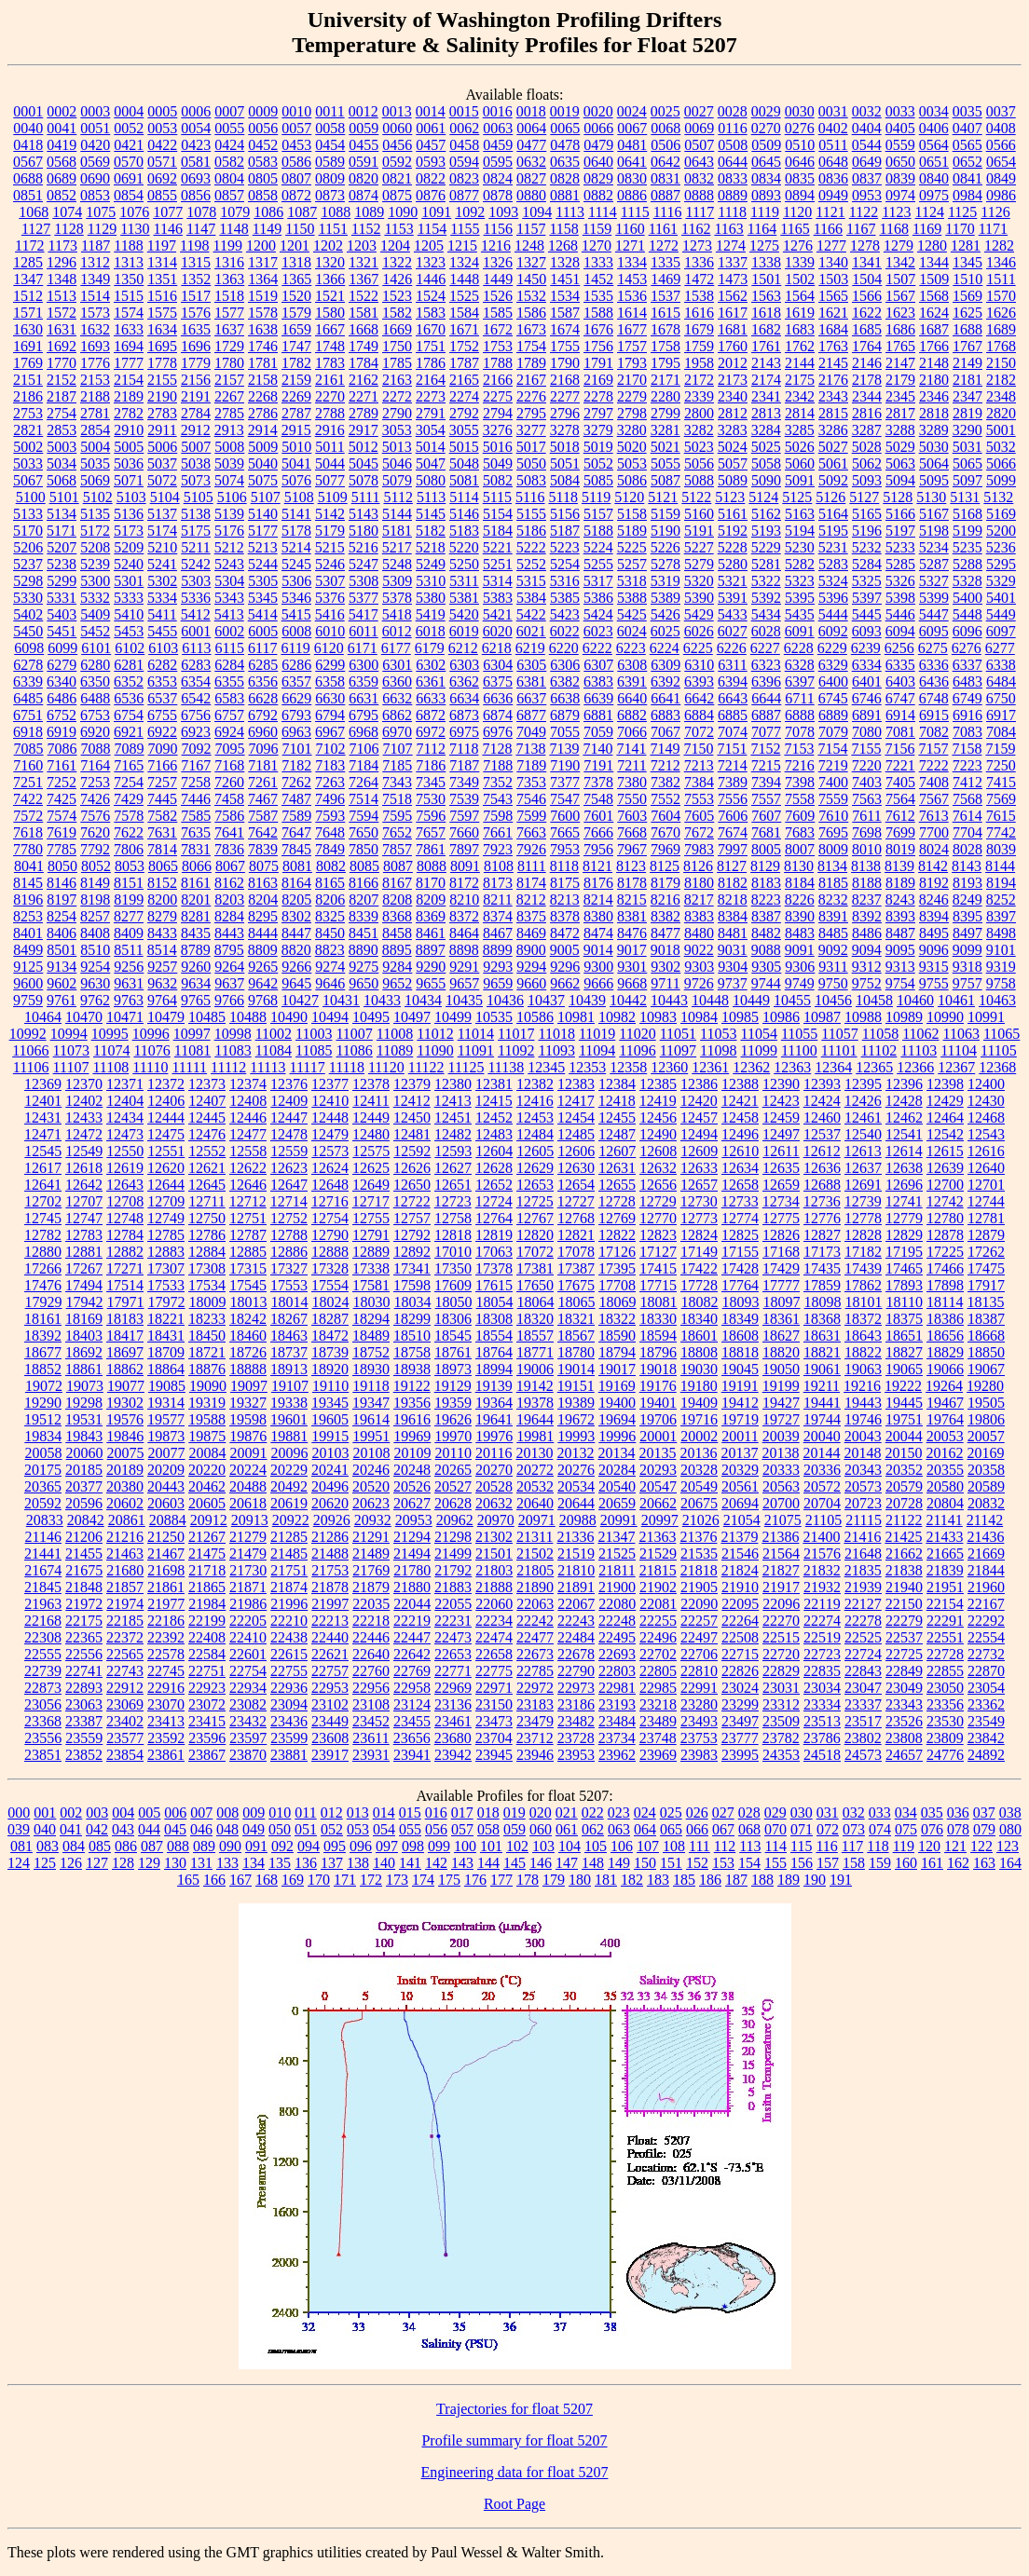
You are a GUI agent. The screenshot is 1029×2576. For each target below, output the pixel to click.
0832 (699, 178)
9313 (900, 967)
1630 (28, 329)
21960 (986, 1587)
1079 (235, 212)
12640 (986, 1168)
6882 (632, 715)
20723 (863, 1503)
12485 (576, 1134)
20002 (699, 1436)
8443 (229, 933)
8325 (330, 916)
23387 (84, 1721)
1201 (294, 245)
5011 (329, 447)
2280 (665, 396)
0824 (498, 178)
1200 (261, 245)
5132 (998, 497)
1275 (764, 245)
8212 (531, 899)
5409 (95, 614)
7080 (867, 732)
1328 (565, 262)
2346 (934, 396)
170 (319, 1880)
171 (345, 1880)
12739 (863, 1201)
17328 (330, 1268)
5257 (632, 564)
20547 (658, 1486)
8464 (464, 933)
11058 (880, 1034)
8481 (733, 933)
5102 (98, 497)
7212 (665, 765)
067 (723, 1829)
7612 (900, 816)
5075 (263, 480)
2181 (967, 380)
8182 (733, 883)
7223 (967, 765)
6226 (732, 648)
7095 (230, 748)
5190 (665, 530)
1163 (728, 229)
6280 (95, 665)
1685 (867, 329)
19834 (43, 1436)
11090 (435, 1050)
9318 (967, 967)
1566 (867, 296)
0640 (598, 162)
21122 (903, 1520)
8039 (1001, 849)
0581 (196, 162)
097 (387, 1846)
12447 (289, 1117)
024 (645, 1812)
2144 (800, 363)
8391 (833, 916)
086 (126, 1846)
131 (201, 1863)
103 (543, 1846)
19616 (412, 1419)
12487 (617, 1134)
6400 (833, 681)
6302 (431, 665)
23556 (43, 1738)
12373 (207, 1084)
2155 (162, 380)
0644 (733, 162)
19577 (166, 1419)
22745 (166, 1671)
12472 (84, 1134)
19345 (330, 1403)
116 (826, 1846)
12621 (207, 1168)
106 (622, 1846)
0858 (263, 195)
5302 (162, 581)
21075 (783, 1520)
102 (517, 1846)
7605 (699, 816)
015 (410, 1812)
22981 (617, 1688)
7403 (867, 782)
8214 (598, 899)
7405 (900, 782)
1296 (61, 262)
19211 (821, 1386)
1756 (598, 346)
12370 (84, 1084)
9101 (1001, 950)
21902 (658, 1587)
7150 (698, 748)
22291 (945, 1621)
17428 (740, 1268)
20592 (43, 1503)
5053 (632, 463)
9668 (632, 983)
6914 (900, 715)
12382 (535, 1084)
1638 (263, 329)
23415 (207, 1721)
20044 (904, 1436)
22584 (207, 1654)
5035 (95, 463)
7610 (833, 816)
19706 (658, 1419)
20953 (413, 1520)
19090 (207, 1386)
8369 (431, 916)
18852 (43, 1369)
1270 (596, 245)
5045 (363, 463)
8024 (934, 849)
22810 (699, 1671)
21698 (166, 1570)
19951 (371, 1436)
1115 (635, 212)
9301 (632, 967)
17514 (125, 1285)
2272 (397, 396)
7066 (632, 732)
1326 (498, 262)
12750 (207, 1218)
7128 (497, 748)
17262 (986, 1252)
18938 (412, 1369)
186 (710, 1880)
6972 (431, 732)
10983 (658, 1017)
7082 (934, 732)
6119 (295, 648)
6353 (162, 681)
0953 (867, 195)
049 (253, 1829)
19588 (207, 1419)
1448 (464, 279)
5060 (800, 463)
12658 (740, 1185)
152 (697, 1863)
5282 (800, 564)
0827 (531, 178)
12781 (986, 1218)
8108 (499, 866)
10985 (740, 1017)
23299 (740, 1704)
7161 (61, 765)
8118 (564, 866)
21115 (863, 1520)
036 (958, 1812)
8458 (397, 933)
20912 (208, 1520)
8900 (531, 950)
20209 (166, 1470)
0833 (733, 178)
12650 (412, 1185)
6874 (498, 715)
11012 (435, 1034)
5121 (663, 497)
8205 (296, 899)
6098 (29, 648)
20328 (699, 1470)
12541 (904, 1134)
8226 (800, 899)
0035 (967, 111)
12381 (494, 1084)
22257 (699, 1621)
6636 (498, 698)
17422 (699, 1268)
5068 (61, 480)
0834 (766, 178)
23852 (84, 1755)
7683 (800, 832)
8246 (934, 899)
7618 (28, 832)
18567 (576, 1335)
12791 (371, 1235)
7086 (62, 748)
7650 (363, 832)
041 (71, 1829)
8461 (431, 933)
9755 (934, 983)
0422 (162, 145)
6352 (129, 681)
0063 (498, 128)
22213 (330, 1621)
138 (358, 1863)
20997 (660, 1520)
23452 (371, 1721)
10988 (863, 1017)
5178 (296, 530)
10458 (874, 1000)
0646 (800, 162)
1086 (268, 212)
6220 (564, 648)
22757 (330, 1671)
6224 (664, 648)
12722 (412, 1201)
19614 (371, 1419)
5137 (162, 514)
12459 (781, 1117)
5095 (934, 480)
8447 (296, 933)
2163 (397, 380)
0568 (61, 162)
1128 (68, 229)
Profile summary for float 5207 (514, 2440)
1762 (800, 346)
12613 (863, 1151)
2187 (61, 396)
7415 (1001, 782)
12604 (494, 1151)
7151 (732, 748)
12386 (699, 1084)
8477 (665, 933)
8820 (296, 950)
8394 (934, 916)
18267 (289, 1319)
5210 (162, 547)
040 (45, 1829)
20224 (248, 1470)
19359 (453, 1403)
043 (123, 1829)
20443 (166, 1486)
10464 (43, 1017)
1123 (896, 212)
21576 (822, 1553)
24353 (781, 1755)
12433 (84, 1117)
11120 (386, 1067)
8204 (263, 899)
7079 (833, 732)
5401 (1001, 598)
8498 (1001, 933)
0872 (296, 195)
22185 (125, 1621)
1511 (1000, 279)
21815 (658, 1570)
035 (932, 1812)
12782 (43, 1235)
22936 (289, 1688)
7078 (800, 732)
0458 (464, 145)
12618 (84, 1168)
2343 (833, 396)
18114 (944, 1302)
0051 (95, 128)
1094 (537, 212)
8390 (800, 916)
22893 (84, 1688)
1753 (498, 346)
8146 (61, 883)
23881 (289, 1755)
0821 (397, 178)
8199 (129, 899)
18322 (617, 1319)
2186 (28, 396)
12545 (43, 1151)
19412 (740, 1403)
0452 (263, 145)
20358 (986, 1470)
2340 (733, 396)
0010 (296, 111)
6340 (61, 681)
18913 (289, 1369)
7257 (162, 782)
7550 (632, 799)
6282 (162, 665)
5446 (900, 614)
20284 (617, 1470)
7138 (530, 748)
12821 (576, 1235)
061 (567, 1829)
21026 (701, 1520)
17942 (84, 1302)
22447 (412, 1637)
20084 (207, 1453)
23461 (453, 1721)
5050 (531, 463)
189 (788, 1880)
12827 (822, 1235)
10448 (710, 1000)
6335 (900, 665)
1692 (61, 346)
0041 (61, 128)
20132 (575, 1453)
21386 (780, 1537)
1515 (129, 296)
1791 (598, 363)
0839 (900, 178)
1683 (800, 329)
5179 (330, 530)
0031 (833, 111)
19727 (781, 1419)
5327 (934, 581)
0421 (129, 145)
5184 (498, 530)
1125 (962, 212)
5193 (766, 530)
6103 (163, 648)
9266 (296, 967)
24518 (822, 1755)
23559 (84, 1738)
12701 (986, 1185)
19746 (863, 1419)
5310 (431, 581)
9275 (363, 967)
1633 (129, 329)
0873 (330, 195)
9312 (867, 967)
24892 (986, 1755)
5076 (296, 480)
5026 (800, 447)
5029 (900, 447)
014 (384, 1812)
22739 (43, 1671)
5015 (464, 447)
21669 (986, 1553)
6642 (699, 698)
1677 (632, 329)
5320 (699, 581)
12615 (945, 1151)
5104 (165, 497)
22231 (453, 1621)
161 (932, 1863)
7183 (330, 765)
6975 (464, 732)
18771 (535, 1352)
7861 (431, 849)
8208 (397, 899)
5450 (28, 631)
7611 (866, 816)
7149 (664, 748)
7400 (833, 782)
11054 (759, 1034)
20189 (125, 1470)
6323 (766, 665)
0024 (632, 111)
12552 (207, 1151)
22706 (699, 1654)
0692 (162, 178)
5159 (665, 514)
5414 (263, 614)
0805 (263, 178)
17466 (945, 1268)
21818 (699, 1570)
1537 (665, 296)
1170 (959, 229)
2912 (196, 430)
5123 (730, 497)
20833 (44, 1520)
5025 (766, 447)
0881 (565, 195)
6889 (833, 715)
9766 (229, 1000)
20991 (619, 1520)
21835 (863, 1570)
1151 (333, 229)
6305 (531, 665)
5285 (900, 564)
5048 (464, 463)
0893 (766, 195)
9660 (531, 983)
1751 (431, 346)
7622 (129, 832)
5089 (733, 480)
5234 (934, 547)
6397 (800, 681)
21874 (289, 1587)
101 (491, 1846)
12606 (576, 1151)
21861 (166, 1587)
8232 (833, 899)
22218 (371, 1621)
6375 (498, 681)
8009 (833, 849)
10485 (207, 1017)
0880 (531, 195)
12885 (248, 1252)
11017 (516, 1034)
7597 (464, 816)
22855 (945, 1671)
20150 (903, 1453)
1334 (632, 262)
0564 (934, 145)
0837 (867, 178)
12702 (43, 1201)
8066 (197, 866)
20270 (494, 1470)
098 (413, 1846)
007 (201, 1812)
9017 (632, 950)
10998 (233, 1034)
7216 (800, 765)
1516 (162, 296)
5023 (699, 447)
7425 (61, 799)
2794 (498, 413)
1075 (101, 212)
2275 (498, 396)
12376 (289, 1084)
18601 (699, 1335)
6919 (61, 732)
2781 (95, 413)
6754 (129, 715)
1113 (570, 212)
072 (827, 1829)
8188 (867, 883)
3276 (498, 430)
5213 (263, 547)
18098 (823, 1302)
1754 (531, 346)
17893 (904, 1285)
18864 (166, 1369)
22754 (248, 1671)
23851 (43, 1755)
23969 (658, 1755)
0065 (565, 128)
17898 (945, 1285)
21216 (125, 1537)
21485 (289, 1553)
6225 (698, 648)
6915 (934, 715)
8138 (866, 866)
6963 (296, 732)
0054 (196, 128)
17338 (371, 1268)
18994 (494, 1369)
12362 (751, 1067)
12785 (166, 1235)
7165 (129, 765)
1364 (263, 279)
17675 (576, 1285)
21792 (453, 1570)
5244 (263, 564)
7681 (766, 832)
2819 (967, 413)
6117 (262, 648)
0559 (900, 145)
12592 (412, 1151)
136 (306, 1863)
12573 (330, 1151)
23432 (248, 1721)
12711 (206, 1201)
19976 (494, 1436)
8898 (464, 950)
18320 (535, 1319)
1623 (900, 312)
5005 (129, 447)
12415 (494, 1101)
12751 (248, 1218)
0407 (967, 128)
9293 (498, 967)
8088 (431, 866)
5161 (733, 514)
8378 (565, 916)
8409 (129, 933)
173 (397, 1880)
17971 (125, 1302)
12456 (658, 1117)
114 (776, 1846)
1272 (664, 245)
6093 (867, 631)
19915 (330, 1436)
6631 (363, 698)
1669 (397, 329)
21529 (658, 1553)
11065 (1001, 1034)
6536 (129, 698)
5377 (363, 598)
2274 (464, 396)
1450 (531, 279)
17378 (494, 1268)
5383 (498, 598)
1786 (431, 363)
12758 (453, 1218)
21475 (207, 1553)
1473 (733, 279)
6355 (229, 681)
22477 (535, 1637)
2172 (699, 380)
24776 (945, 1755)
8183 (766, 883)
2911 (161, 430)
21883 (453, 1587)
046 (201, 1829)
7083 (967, 732)
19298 (84, 1403)
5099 (1001, 480)
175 (449, 1880)
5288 (967, 564)
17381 (535, 1268)
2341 (766, 396)
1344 (934, 262)
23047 (863, 1688)
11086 (354, 1050)
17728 (699, 1285)
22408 (207, 1637)
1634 (162, 329)
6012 (397, 631)
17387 (576, 1268)
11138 (505, 1067)
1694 (129, 346)
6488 (95, 698)
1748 (330, 346)
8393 (900, 916)
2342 (800, 396)
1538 (699, 296)
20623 (371, 1503)
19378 (535, 1403)
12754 (330, 1218)
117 (852, 1846)
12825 (740, 1235)
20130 (534, 1453)
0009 (263, 111)
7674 (733, 832)
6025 (665, 631)
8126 (698, 866)
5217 (397, 547)
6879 (565, 715)
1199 (227, 245)
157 (827, 1863)
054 (384, 1829)
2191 (196, 396)
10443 (669, 1000)
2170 (632, 380)
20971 (537, 1520)
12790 (330, 1235)
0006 (196, 111)
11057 (839, 1034)
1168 (893, 229)
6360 (397, 681)
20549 (699, 1486)
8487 (900, 933)
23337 (863, 1704)
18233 (207, 1319)
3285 (800, 430)
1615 (665, 312)
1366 (330, 279)
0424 (229, 145)
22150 (904, 1604)
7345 (431, 782)
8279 (162, 916)
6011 (363, 631)
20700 (781, 1503)
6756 (196, 715)
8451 (363, 933)
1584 (464, 312)
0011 (329, 111)
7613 (934, 816)
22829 (781, 1671)
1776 (95, 363)
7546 (531, 799)
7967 (632, 849)
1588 (598, 312)
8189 (900, 883)
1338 (766, 262)
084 (73, 1846)
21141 (944, 1520)
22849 (904, 1671)
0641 (632, 162)
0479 (598, 145)
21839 (945, 1570)
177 (501, 1880)
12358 (628, 1067)
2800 (699, 413)
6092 (833, 631)
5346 (296, 598)
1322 (397, 262)
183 (658, 1880)
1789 (531, 363)
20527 (453, 1486)
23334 (822, 1704)
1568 (934, 296)
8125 (664, 866)
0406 (934, 128)
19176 (658, 1386)
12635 (781, 1168)
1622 (867, 312)
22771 (453, 1671)
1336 (699, 262)
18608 (740, 1335)
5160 (699, 514)
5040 (263, 463)
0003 (95, 111)
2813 (766, 413)
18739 (330, 1352)
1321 (363, 262)
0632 (531, 162)
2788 (330, 413)
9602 (61, 983)
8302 (296, 916)
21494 (412, 1553)
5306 (296, 581)
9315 (934, 967)
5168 (967, 514)
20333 (781, 1470)
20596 (84, 1503)
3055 (464, 430)
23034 (822, 1688)
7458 (229, 799)
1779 (196, 363)
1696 (196, 346)
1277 (831, 245)
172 (371, 1880)
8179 (665, 883)
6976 (498, 732)
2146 (867, 363)
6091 (800, 631)
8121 (597, 866)
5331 (61, 598)
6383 (598, 681)
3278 (565, 430)
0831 (665, 178)
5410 (129, 614)
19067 (986, 1369)
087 (152, 1846)
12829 (904, 1235)
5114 (463, 497)
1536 (632, 296)
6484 (1001, 681)
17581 (371, 1285)
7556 (733, 799)
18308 (494, 1319)
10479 (166, 1017)
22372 (125, 1637)
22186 (166, 1621)
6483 (967, 681)
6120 (329, 648)
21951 (945, 1587)
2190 (162, 396)
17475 (986, 1268)
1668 (363, 329)
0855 (162, 195)
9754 (900, 983)
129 (149, 1863)
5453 (129, 631)
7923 (498, 849)
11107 (71, 1067)
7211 (631, 765)
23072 (207, 1704)
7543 (498, 799)
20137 (739, 1453)
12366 (915, 1067)
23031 (781, 1688)
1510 (967, 279)
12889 (371, 1252)
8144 (1000, 866)
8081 (297, 866)
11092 (516, 1050)
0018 (531, 111)
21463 (125, 1553)
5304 (229, 581)
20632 (494, 1503)
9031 (733, 950)
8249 (967, 899)
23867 (207, 1755)
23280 (699, 1704)
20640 (535, 1503)
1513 (61, 296)
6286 (296, 665)
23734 (617, 1738)
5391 (733, 598)
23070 (166, 1704)
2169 (598, 380)
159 (880, 1863)
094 (308, 1846)
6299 (330, 665)
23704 (494, 1738)
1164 (762, 229)
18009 (207, 1302)
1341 (867, 262)
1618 (766, 312)
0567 (28, 162)
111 (699, 1846)
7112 (431, 748)
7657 (431, 832)
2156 (196, 380)
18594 (658, 1335)
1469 (665, 279)
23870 (248, 1755)
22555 (43, 1654)
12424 (822, 1101)
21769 (371, 1570)
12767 (535, 1218)
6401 (867, 681)
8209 (431, 899)
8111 (531, 866)
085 (100, 1846)
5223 (565, 547)
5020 (632, 447)
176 (475, 1880)
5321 (733, 581)
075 (906, 1829)
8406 (61, 933)
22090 (699, 1604)
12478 (289, 1134)
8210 (464, 899)
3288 (900, 430)
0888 (699, 195)
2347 (967, 396)
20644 (576, 1503)
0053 (162, 128)
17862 (863, 1285)
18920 (330, 1369)
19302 (125, 1403)
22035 (371, 1604)
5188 (598, 530)
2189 (129, 396)
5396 (833, 598)
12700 (945, 1185)
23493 (699, 1721)
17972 (166, 1302)
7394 (766, 782)
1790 (565, 363)
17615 (494, 1285)
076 (932, 1829)
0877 (464, 195)
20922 (290, 1520)
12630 (576, 1168)
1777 (129, 363)
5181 (397, 530)
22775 (494, 1671)
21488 (330, 1553)
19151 (576, 1386)
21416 (862, 1537)
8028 (967, 849)
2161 (330, 380)
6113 (196, 648)
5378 (397, 598)
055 (410, 1829)
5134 (61, 514)
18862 (125, 1369)
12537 (822, 1134)
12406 (166, 1101)
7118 (463, 748)
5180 (363, 530)
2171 (665, 380)
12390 (781, 1084)
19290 (43, 1403)
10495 (371, 1017)
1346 (1001, 262)
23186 (576, 1704)
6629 (296, 698)
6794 (330, 715)
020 (540, 1812)
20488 (248, 1486)
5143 (363, 514)
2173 (733, 380)
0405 (900, 128)
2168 (565, 380)
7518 (397, 799)
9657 (464, 983)
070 (775, 1829)
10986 (781, 1017)
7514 (363, 799)
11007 (354, 1034)
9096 (934, 950)
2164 (431, 380)
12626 (412, 1168)
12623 (289, 1168)
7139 (564, 748)
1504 (867, 279)
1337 (733, 262)
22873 (43, 1688)
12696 (904, 1185)
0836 (833, 178)
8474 (598, 933)
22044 (412, 1604)
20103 (331, 1453)
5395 (800, 598)
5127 (864, 497)
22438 (289, 1637)
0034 (934, 111)
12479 (330, 1134)
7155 (866, 748)
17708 (617, 1285)
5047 (431, 463)
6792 (263, 715)
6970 (397, 732)
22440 (330, 1637)
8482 (766, 933)
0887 (665, 195)
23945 (494, 1755)
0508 (733, 145)
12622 (248, 1168)
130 (175, 1863)
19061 (822, 1369)
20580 (945, 1486)
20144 (821, 1453)
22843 (863, 1671)
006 (175, 1812)
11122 (426, 1067)
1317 (263, 262)
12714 (289, 1201)
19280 (985, 1386)
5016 (498, 447)
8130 (799, 866)
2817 (900, 413)
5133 (28, 514)
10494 (330, 1017)
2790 (397, 413)
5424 (598, 614)
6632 (397, 698)
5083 (531, 480)
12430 (986, 1101)
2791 (431, 413)
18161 (43, 1319)
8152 (162, 883)
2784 (196, 413)
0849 (1001, 178)
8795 (229, 950)
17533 (166, 1285)
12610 (740, 1151)
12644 (166, 1185)
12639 (945, 1168)
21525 (617, 1553)
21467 (166, 1553)
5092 (833, 480)
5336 (196, 598)
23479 (535, 1721)
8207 (363, 899)
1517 (196, 296)
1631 (61, 329)
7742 (1001, 832)
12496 (740, 1134)
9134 (61, 967)
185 (684, 1880)
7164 (95, 765)
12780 (945, 1218)
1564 (800, 296)
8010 (867, 849)
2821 (28, 430)
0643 (699, 162)
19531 (84, 1419)
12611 (780, 1151)
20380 (125, 1486)
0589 (330, 162)
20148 (862, 1453)
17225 (945, 1252)
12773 (699, 1218)
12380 (453, 1084)
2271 (363, 396)
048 (227, 1829)
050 (279, 1829)
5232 (867, 547)
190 (814, 1880)
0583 (263, 162)
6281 (129, 665)
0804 (229, 178)
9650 (363, 983)
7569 (1001, 799)
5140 (263, 514)
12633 (699, 1168)
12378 (371, 1084)
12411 (370, 1101)
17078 (576, 1252)
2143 (766, 363)
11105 (999, 1050)
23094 (289, 1704)
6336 (934, 665)
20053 (945, 1436)
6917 (1001, 715)
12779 (904, 1218)
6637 (531, 698)
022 (593, 1812)
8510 (95, 950)
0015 (464, 111)
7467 (263, 799)
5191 (699, 530)
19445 (904, 1403)
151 (671, 1863)
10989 (904, 1017)
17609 (453, 1285)
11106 (31, 1067)
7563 (867, 799)
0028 (733, 111)
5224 (598, 547)
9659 (498, 983)
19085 (166, 1386)
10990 (945, 1017)
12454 (576, 1117)
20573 (863, 1486)
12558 (248, 1151)
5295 (1001, 564)
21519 (576, 1553)
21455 (84, 1553)
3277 (531, 430)
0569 (95, 162)
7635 (196, 832)
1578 (263, 312)
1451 (565, 279)
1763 (833, 346)
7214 (733, 765)
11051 (678, 1034)
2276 (531, 396)
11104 (958, 1050)
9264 (229, 967)
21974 (125, 1604)
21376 (698, 1537)
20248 (412, 1470)
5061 (833, 463)
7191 (598, 765)
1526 (498, 296)
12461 (863, 1117)
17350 (453, 1268)
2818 (934, 413)
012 (332, 1812)
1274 (731, 245)
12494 (699, 1134)
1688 (967, 329)
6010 (330, 631)
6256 (899, 648)
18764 (494, 1352)
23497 (740, 1721)
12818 (453, 1235)
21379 (739, 1537)
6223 (631, 648)
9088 (766, 950)
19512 (43, 1419)
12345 (546, 1067)
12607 (617, 1151)
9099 (967, 950)
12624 (330, 1168)
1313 (129, 262)
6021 (531, 631)
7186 (431, 765)
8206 (330, 899)
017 (462, 1812)
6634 (464, 698)
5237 (28, 564)
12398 (945, 1084)
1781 (263, 363)
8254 (61, 916)
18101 (864, 1302)
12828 (863, 1235)
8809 (263, 950)
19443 (863, 1403)
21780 (412, 1570)
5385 (565, 598)
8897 (431, 950)
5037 (162, 463)
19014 (576, 1369)
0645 (766, 162)
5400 (967, 598)
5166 (900, 514)
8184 (800, 883)
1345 (967, 262)
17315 (248, 1268)
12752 (289, 1218)
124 (18, 1863)
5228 (733, 547)
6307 (598, 665)
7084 (1001, 732)
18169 (84, 1319)
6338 (1001, 665)
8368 (397, 916)
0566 (1001, 145)
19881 (289, 1436)
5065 (967, 463)
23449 (330, 1721)
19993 (576, 1436)
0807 (296, 178)
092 (282, 1846)
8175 (565, 883)
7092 (197, 748)
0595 (498, 162)
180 (580, 1880)
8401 (28, 933)
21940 (904, 1587)
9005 (565, 950)
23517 (863, 1721)
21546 (740, 1553)
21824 (740, 1570)
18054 (495, 1302)
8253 (28, 916)
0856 (196, 195)
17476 (43, 1285)
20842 (85, 1520)
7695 (833, 832)
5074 (229, 480)
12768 (576, 1218)
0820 (363, 178)
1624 (934, 312)
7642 (263, 832)
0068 (665, 128)
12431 (43, 1117)
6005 (263, 631)
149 (619, 1863)
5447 (934, 614)
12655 (617, 1185)
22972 (535, 1688)
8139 (899, 866)
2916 (330, 430)
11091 (476, 1050)
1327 (531, 262)
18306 (453, 1319)
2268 (263, 396)
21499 (453, 1553)
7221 (900, 765)
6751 (28, 715)
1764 (867, 346)
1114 (602, 212)
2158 (263, 380)
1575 (162, 312)
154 (749, 1863)
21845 (43, 1587)
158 (854, 1863)
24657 (904, 1755)
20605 (207, 1503)
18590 (617, 1335)
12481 (412, 1134)
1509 (934, 279)
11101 (839, 1050)
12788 (289, 1235)
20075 (125, 1453)
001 (45, 1812)
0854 (129, 195)
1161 (663, 229)
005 (149, 1812)
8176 (598, 883)
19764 (945, 1419)
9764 (162, 1000)
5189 (632, 530)
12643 (125, 1185)
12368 (997, 1067)
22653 (453, 1654)
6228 (799, 648)
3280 (632, 430)
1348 (61, 279)
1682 (766, 329)
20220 (207, 1470)
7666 (598, 832)
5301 (129, 581)
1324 (464, 262)
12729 (658, 1201)
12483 (494, 1134)
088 (178, 1846)
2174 (766, 380)
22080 (617, 1604)
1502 (800, 279)
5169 (1001, 514)
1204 (395, 245)
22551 (945, 1637)
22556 (84, 1654)
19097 (249, 1386)
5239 (95, 564)
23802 (863, 1738)
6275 (933, 648)
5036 (129, 463)
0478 (565, 145)
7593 (330, 816)
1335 (665, 262)
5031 (967, 447)
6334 (867, 665)
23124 (412, 1704)
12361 (710, 1067)
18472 (330, 1335)
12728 (617, 1201)
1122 (863, 212)
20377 (84, 1486)
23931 (371, 1755)
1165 (794, 229)
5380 (431, 598)
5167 (934, 514)
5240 (129, 564)
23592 (166, 1738)
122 (981, 1846)
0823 (464, 178)
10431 (341, 1000)
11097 (678, 1050)
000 (18, 1812)
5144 (397, 514)
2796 (565, 413)
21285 (289, 1537)
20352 (904, 1470)
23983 (699, 1755)
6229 (832, 648)
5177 (263, 530)
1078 (201, 212)
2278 (598, 396)
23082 (248, 1704)
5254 (565, 564)
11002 (273, 1034)
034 (906, 1812)
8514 (162, 950)
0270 (766, 128)
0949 (833, 195)
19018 (658, 1369)
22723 (822, 1654)
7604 (665, 816)
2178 (867, 380)
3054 (431, 430)
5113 (431, 497)
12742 (945, 1201)
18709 (166, 1352)
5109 (333, 497)
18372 (863, 1319)
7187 (464, 765)
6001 (196, 631)
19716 (699, 1419)
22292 (986, 1621)
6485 (28, 698)
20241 (330, 1470)
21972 (84, 1604)
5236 (1001, 547)
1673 (531, 329)
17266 (43, 1268)
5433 (733, 614)
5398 (900, 598)
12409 (289, 1101)
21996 (289, 1604)
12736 (822, 1201)
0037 (1001, 111)
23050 (945, 1688)
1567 (900, 296)
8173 (498, 883)
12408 (248, 1101)
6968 (363, 732)
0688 (28, 178)
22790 (576, 1671)
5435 (800, 614)
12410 (330, 1101)
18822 (863, 1352)
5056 (699, 463)
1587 (565, 312)
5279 (699, 564)
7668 (632, 832)
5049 (498, 463)
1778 (162, 363)
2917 (363, 430)
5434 (766, 614)
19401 (658, 1403)
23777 (740, 1738)
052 (332, 1829)
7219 (833, 765)
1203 (362, 245)
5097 (967, 480)
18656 (945, 1335)
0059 (363, 128)
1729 (229, 346)
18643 (863, 1335)
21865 (207, 1587)
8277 (129, 916)
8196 (28, 899)
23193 (617, 1704)
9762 (95, 1000)
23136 (453, 1704)
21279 (248, 1537)
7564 (900, 799)
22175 (84, 1621)
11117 (307, 1067)
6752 (61, 715)
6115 (229, 648)
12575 (371, 1151)
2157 (229, 380)
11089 (395, 1050)
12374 (248, 1084)
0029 (766, 111)
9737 (733, 983)
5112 (397, 497)
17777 (781, 1285)
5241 (162, 564)
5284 (867, 564)
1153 (398, 229)
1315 (196, 262)
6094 (900, 631)
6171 (362, 648)
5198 (934, 530)
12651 (453, 1185)
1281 (966, 245)
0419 (61, 145)
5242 (196, 564)
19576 (125, 1419)
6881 (598, 715)
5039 (229, 463)
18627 (781, 1335)
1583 (431, 312)
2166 (498, 380)
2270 (330, 396)
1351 (162, 279)
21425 (903, 1537)
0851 (28, 195)
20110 (453, 1453)
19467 (945, 1403)
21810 (576, 1570)
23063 (84, 1704)
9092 (833, 950)
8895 (397, 950)
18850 (986, 1352)
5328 (967, 581)
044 (149, 1829)
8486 (867, 933)
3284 (766, 430)
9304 (733, 967)
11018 (556, 1034)
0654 (1001, 162)
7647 (296, 832)
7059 (598, 732)
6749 (967, 698)
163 (984, 1863)
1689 (1001, 329)
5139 (229, 514)
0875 (397, 195)
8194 (1001, 883)
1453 (632, 279)
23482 (576, 1721)
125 (45, 1863)
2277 (565, 396)
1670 (431, 329)
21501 (494, 1553)
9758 (1001, 983)
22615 (289, 1654)
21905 (699, 1587)
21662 (904, 1553)
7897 (464, 849)
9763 (129, 1000)
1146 (168, 229)
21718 (207, 1570)
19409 (699, 1403)
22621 (330, 1654)
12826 (781, 1235)
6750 (1001, 698)
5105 (198, 497)
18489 (371, 1335)
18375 (904, 1319)
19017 (617, 1369)
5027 (833, 447)
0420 (95, 145)
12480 (371, 1134)
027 (723, 1812)
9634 (196, 983)
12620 (166, 1168)
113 (750, 1846)
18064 (536, 1302)
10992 (28, 1034)
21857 (125, 1587)
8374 (498, 916)
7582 (162, 816)
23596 (207, 1738)
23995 (740, 1755)
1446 (431, 279)
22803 (617, 1671)
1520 (296, 296)
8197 (61, 899)
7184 (363, 765)
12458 (740, 1117)
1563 (766, 296)
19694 (617, 1419)
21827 (781, 1570)
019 (514, 1812)
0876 (431, 195)
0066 (598, 128)
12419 (658, 1101)
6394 (733, 681)
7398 (800, 782)
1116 (667, 212)
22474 (494, 1637)
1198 (194, 245)
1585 (498, 312)
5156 (565, 514)
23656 (412, 1738)
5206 (28, 547)
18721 (207, 1352)
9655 (431, 983)
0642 (665, 162)
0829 (598, 178)
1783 (330, 363)
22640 (371, 1654)
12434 (125, 1117)
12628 (494, 1168)
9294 (531, 967)
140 (384, 1863)
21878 (330, 1587)
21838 (904, 1570)
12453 (535, 1117)
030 (801, 1812)
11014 (476, 1034)
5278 (665, 564)
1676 (598, 329)
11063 (961, 1034)
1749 (363, 346)
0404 (867, 128)
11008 (395, 1034)
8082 (331, 866)
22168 (43, 1621)
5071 (129, 480)
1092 (470, 212)
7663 (531, 832)
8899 (498, 950)
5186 (531, 530)
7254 (129, 782)
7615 (1001, 816)
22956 (371, 1688)
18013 (249, 1302)
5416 (330, 614)
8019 (900, 849)
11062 (920, 1034)
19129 (453, 1386)
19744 (822, 1419)
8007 (800, 849)
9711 (665, 983)
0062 (464, 128)
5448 (967, 614)
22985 (658, 1688)
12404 (125, 1101)
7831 (196, 849)
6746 (867, 698)
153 (723, 1863)
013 (358, 1812)
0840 (934, 178)
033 (880, 1812)
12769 (617, 1218)
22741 (84, 1671)
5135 (95, 514)
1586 (531, 312)
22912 (125, 1688)
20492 (289, 1486)
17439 (863, 1268)
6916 (967, 715)
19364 (494, 1403)
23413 (166, 1721)
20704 (822, 1503)
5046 (397, 463)
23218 (658, 1704)
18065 (577, 1302)
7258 (196, 782)
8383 (699, 916)
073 (854, 1829)
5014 (431, 447)
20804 (945, 1503)
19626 (453, 1419)
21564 (781, 1553)
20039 (781, 1436)
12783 (84, 1235)
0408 (1001, 128)
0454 (330, 145)
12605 (535, 1151)
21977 (166, 1604)
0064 (531, 128)
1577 (229, 312)
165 (188, 1880)
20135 (657, 1453)
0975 (934, 195)
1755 (565, 346)
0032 (867, 111)
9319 (1001, 967)
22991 (699, 1688)
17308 (207, 1268)
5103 (131, 497)
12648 (330, 1185)
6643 (733, 698)
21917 (781, 1587)
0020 (598, 111)
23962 (617, 1755)
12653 (535, 1185)
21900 (617, 1587)
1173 (62, 245)
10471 (125, 1017)
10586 (535, 1017)
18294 (371, 1319)
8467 (498, 933)
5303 (196, 581)
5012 (363, 447)
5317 (598, 581)
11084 (273, 1050)
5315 (531, 581)
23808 (904, 1738)
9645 (296, 983)
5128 (897, 497)
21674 (43, 1570)
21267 (207, 1537)
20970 (495, 1520)
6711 (799, 698)
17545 (248, 1285)
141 (410, 1863)
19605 (330, 1419)
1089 (369, 212)
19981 (535, 1436)
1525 (464, 296)
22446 (371, 1637)
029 (775, 1812)
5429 (699, 614)
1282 (999, 245)
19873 (166, 1436)
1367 (363, 279)
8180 (699, 883)
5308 (363, 581)
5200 (1001, 530)
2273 (431, 396)
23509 (781, 1721)
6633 (431, 698)
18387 (986, 1319)
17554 (330, 1285)
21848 (84, 1587)
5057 (733, 463)
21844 (986, 1570)
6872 (431, 715)
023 (619, 1812)
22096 (781, 1604)
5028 (867, 447)
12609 (699, 1151)
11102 (879, 1050)
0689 (61, 178)
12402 (84, 1101)
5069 (95, 480)
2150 (1001, 363)
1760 (733, 346)
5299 (61, 581)
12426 (863, 1101)
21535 (699, 1553)
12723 (453, 1201)
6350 (95, 681)
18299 (412, 1319)
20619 (289, 1503)
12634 (740, 1168)
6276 (966, 648)
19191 (740, 1386)
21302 (494, 1537)
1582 (397, 312)
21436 (985, 1537)
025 (671, 1812)
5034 (61, 463)
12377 (330, 1084)
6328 (800, 665)
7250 (1001, 765)
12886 (289, 1252)
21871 (248, 1587)
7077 (766, 732)
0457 (431, 145)
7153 (799, 748)
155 (775, 1863)
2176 (833, 380)
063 (619, 1829)
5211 (195, 547)
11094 (597, 1050)
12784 (125, 1235)
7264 (363, 782)
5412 (196, 614)
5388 (632, 598)
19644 (535, 1419)
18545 (453, 1335)
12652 (494, 1185)
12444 (166, 1117)
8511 (128, 950)
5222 (531, 547)
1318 (296, 262)
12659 (781, 1185)
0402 (833, 128)
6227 (765, 648)
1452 (598, 279)
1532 (531, 296)
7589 (296, 816)
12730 (699, 1201)
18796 (658, 1352)
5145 (431, 514)
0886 (632, 195)
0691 (129, 178)
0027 (699, 111)
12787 (248, 1235)
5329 (1001, 581)
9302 (665, 967)
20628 (453, 1503)
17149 (699, 1252)
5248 (397, 564)
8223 (766, 899)
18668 (986, 1335)
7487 (296, 799)
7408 (934, 782)
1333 (598, 262)
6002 (229, 631)
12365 (874, 1067)
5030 (934, 447)
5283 (833, 564)
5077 (330, 480)
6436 (934, 681)
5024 (733, 447)
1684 (833, 329)
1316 (229, 262)
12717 (371, 1201)
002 (71, 1812)
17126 (617, 1252)
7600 (565, 816)
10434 (423, 1000)
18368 (822, 1319)
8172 (464, 883)
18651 (904, 1335)
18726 (248, 1352)
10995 (110, 1034)
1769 (28, 363)
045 (175, 1829)
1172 (29, 245)
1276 (798, 245)
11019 (597, 1034)
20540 (617, 1486)
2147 (900, 363)
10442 (628, 1000)
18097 (782, 1302)
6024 (632, 631)
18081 (659, 1302)
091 (256, 1846)
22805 (658, 1671)
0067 (632, 128)
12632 (658, 1168)
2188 (95, 396)
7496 (330, 799)
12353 (587, 1067)
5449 (1001, 614)
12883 (166, 1252)
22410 (248, 1637)
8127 (732, 866)
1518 (229, 296)
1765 (900, 346)
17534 (207, 1285)
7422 (28, 799)
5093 (867, 480)
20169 (985, 1453)
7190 (565, 765)
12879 (986, 1235)
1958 (699, 363)
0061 (431, 128)
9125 (28, 967)
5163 (800, 514)
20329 (740, 1470)
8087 (398, 866)
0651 (934, 162)
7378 (598, 782)
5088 (699, 480)
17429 (781, 1268)
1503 (833, 279)
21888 (494, 1587)
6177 (396, 648)
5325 (867, 581)
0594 (464, 162)
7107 (398, 748)
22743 (125, 1671)
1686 (900, 329)
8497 (967, 933)
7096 (264, 748)
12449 (371, 1117)
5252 (531, 564)
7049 (531, 732)
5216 (363, 547)
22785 (535, 1671)
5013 (397, 447)
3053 (397, 430)
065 (671, 1829)
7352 (498, 782)
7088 (96, 748)
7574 (61, 816)
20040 (822, 1436)
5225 (632, 547)
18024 (331, 1302)
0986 (1001, 195)
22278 (863, 1621)
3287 (867, 430)
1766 (934, 346)
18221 (166, 1319)
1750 (397, 346)
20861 (126, 1520)
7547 (565, 799)
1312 (95, 262)
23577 (125, 1738)
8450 (330, 933)
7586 (229, 816)
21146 (43, 1537)
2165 (464, 380)
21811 (616, 1570)
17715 (658, 1285)
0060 (397, 128)
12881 (84, 1252)
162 (958, 1863)
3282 (699, 430)
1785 (397, 363)
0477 (531, 145)
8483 (800, 933)
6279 (61, 665)
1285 (28, 262)
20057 (986, 1436)
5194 (800, 530)
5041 (296, 463)
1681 (733, 329)
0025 (665, 111)
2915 (296, 430)
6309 (665, 665)
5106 (232, 497)
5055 (665, 463)
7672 (699, 832)
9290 (431, 967)
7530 (431, 799)
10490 (289, 1017)
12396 (904, 1084)
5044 (330, 463)
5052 (598, 463)
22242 (535, 1621)
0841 (967, 178)
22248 (617, 1621)
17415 (658, 1268)
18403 (84, 1335)
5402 (28, 614)
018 (488, 1812)
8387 (766, 916)
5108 (299, 497)
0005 (162, 111)
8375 (531, 916)
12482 (453, 1134)
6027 (733, 631)
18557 (535, 1335)
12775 (781, 1218)
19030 (699, 1369)
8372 (464, 916)
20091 (249, 1453)
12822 (617, 1235)
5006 (162, 447)
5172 (95, 530)
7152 (765, 748)
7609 (800, 816)
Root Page (514, 2504)
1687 (934, 329)
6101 (96, 648)
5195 (833, 530)
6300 (363, 665)
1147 (200, 229)
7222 (934, 765)
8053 (129, 866)
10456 (833, 1000)
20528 (494, 1486)
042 (97, 1829)
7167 (196, 765)
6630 (330, 698)
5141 (296, 514)
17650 (535, 1285)
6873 (464, 715)
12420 (699, 1101)
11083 (232, 1050)
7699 (900, 832)
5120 (629, 497)
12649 (371, 1185)
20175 (43, 1470)
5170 (28, 530)
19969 (412, 1436)
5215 (330, 547)
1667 (330, 329)
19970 (453, 1436)
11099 (759, 1050)
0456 (397, 145)
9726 (699, 983)
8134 (832, 866)
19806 (986, 1419)
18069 (618, 1302)
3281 (665, 430)
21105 (823, 1520)
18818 (740, 1352)
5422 (531, 614)
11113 (267, 1067)
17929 (43, 1302)
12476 (207, 1134)
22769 (412, 1671)
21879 (371, 1587)
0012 (363, 111)
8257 (95, 916)
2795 (531, 413)
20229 (289, 1470)
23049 (904, 1688)
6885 (733, 715)
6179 (430, 648)
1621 (833, 312)
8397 (1001, 916)
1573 (95, 312)
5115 (497, 497)
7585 (196, 816)
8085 (364, 866)
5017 (531, 447)
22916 (166, 1688)
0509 (766, 145)
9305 (766, 967)
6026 (699, 631)
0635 (565, 162)
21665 (945, 1553)
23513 (822, 1721)
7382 (665, 782)
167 (240, 1880)
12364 (833, 1067)
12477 (248, 1134)
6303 (464, 665)
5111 (365, 497)
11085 (313, 1050)
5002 (28, 447)
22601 (248, 1654)
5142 (330, 514)
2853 (61, 430)
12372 (166, 1084)
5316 (565, 581)
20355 (945, 1470)
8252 (1001, 899)
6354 (196, 681)
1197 (161, 245)
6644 (766, 698)
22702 (658, 1654)
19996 (617, 1436)
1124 (929, 212)
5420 (464, 614)
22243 (576, 1621)
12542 (945, 1134)
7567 (934, 799)
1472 (699, 279)
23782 (781, 1738)
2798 (632, 413)
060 (540, 1829)
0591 (363, 162)
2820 (1001, 413)
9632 (162, 983)
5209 (129, 547)
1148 (233, 229)
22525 (863, 1637)
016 (436, 1812)
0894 (800, 195)
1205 (429, 245)
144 (488, 1863)
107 (648, 1846)
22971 (494, 1688)
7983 (699, 849)
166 (214, 1880)
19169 (617, 1386)
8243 (900, 899)
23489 (658, 1721)
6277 (1000, 648)
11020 (637, 1034)
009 (253, 1812)
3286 (833, 430)
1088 (335, 212)
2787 (296, 413)
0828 (565, 178)
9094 (867, 950)
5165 (867, 514)
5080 (431, 480)
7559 (833, 799)
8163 (263, 883)
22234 (494, 1621)
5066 (1001, 463)
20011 (739, 1436)
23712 (535, 1738)
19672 (576, 1419)
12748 (125, 1218)
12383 (576, 1084)
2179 (900, 380)
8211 (497, 899)
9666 (598, 983)
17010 (453, 1252)
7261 (263, 782)
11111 (189, 1067)
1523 (397, 296)
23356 (945, 1704)
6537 (162, 698)
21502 (535, 1553)
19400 (617, 1403)
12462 (904, 1117)
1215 (462, 245)
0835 (800, 178)
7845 (296, 849)
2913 (229, 430)
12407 (207, 1101)
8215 (632, 899)
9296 (565, 967)
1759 (699, 346)
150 (645, 1863)
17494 (84, 1285)
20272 (535, 1470)
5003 (61, 447)
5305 (263, 581)
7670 (665, 832)
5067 (28, 480)
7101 (297, 748)
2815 (833, 413)
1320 (330, 262)
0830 (632, 178)
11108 (110, 1067)
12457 (699, 1117)
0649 (867, 162)
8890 (363, 950)
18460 (248, 1335)
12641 (43, 1185)
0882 (598, 195)
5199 (967, 530)
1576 (196, 312)
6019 (464, 631)
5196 (867, 530)
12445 (207, 1117)
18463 (289, 1335)
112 (724, 1846)
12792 (412, 1235)
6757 (229, 715)
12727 (576, 1201)
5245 (296, 564)
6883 (665, 715)
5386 (598, 598)
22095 (740, 1604)
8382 (665, 916)
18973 (453, 1369)
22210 (289, 1621)
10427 (300, 1000)
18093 (741, 1302)
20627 (412, 1503)
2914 (263, 430)
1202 (328, 245)
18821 (822, 1352)
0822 (431, 178)
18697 (125, 1352)
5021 (665, 447)
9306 (800, 967)
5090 (766, 480)
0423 (196, 145)
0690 (95, 178)
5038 (196, 463)
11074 (111, 1050)
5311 (463, 581)
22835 (822, 1671)
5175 (196, 530)
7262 (296, 782)
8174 (531, 883)
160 (906, 1863)
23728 (576, 1738)
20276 (576, 1470)
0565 (967, 145)
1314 (162, 262)
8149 (95, 883)
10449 (751, 1000)
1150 (299, 229)
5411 (161, 614)
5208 (95, 547)
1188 (128, 245)
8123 (631, 866)
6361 (431, 681)
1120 (797, 212)
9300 (598, 967)
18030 (372, 1302)
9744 (766, 983)
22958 (412, 1688)
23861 (166, 1755)
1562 (733, 296)
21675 (84, 1570)
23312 (781, 1704)
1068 (33, 212)
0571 (162, 162)
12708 (125, 1201)
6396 (766, 681)
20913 (249, 1520)
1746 (263, 346)
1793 (632, 363)
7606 (733, 816)
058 (488, 1829)
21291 (371, 1537)
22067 (576, 1604)
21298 (453, 1537)
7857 (397, 849)
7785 (61, 849)
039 (18, 1829)
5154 (498, 514)
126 (71, 1863)
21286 (330, 1537)
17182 (863, 1252)
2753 (28, 413)
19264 (944, 1386)
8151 (129, 883)
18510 (412, 1335)
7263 (330, 782)
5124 (763, 497)
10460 (915, 1000)
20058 (43, 1453)
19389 (576, 1403)
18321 (576, 1319)
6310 (699, 665)
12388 (740, 1084)
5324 (833, 581)
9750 (833, 983)
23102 (330, 1704)
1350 (129, 279)
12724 (494, 1201)
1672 (498, 329)
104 (569, 1846)
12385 (658, 1084)
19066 (945, 1369)
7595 (397, 816)
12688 (822, 1185)
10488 (248, 1017)
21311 (534, 1537)
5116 (529, 497)
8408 (95, 933)
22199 (207, 1621)
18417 (125, 1335)
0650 (900, 162)
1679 (699, 329)
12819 (494, 1235)
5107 (266, 497)
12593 (453, 1151)
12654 (576, 1185)
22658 (494, 1654)
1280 (932, 245)
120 (929, 1846)
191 (841, 1880)
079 (984, 1829)
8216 (665, 899)
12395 (863, 1084)
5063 (900, 463)
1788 (498, 363)
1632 (95, 329)
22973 (576, 1688)
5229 (766, 547)
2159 (296, 380)
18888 (248, 1369)
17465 (904, 1268)
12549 (84, 1151)
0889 (733, 195)
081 (21, 1846)
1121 (830, 212)
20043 (863, 1436)
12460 (822, 1117)
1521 (330, 296)
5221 (498, 547)
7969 (665, 849)
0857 (229, 195)
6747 (900, 698)
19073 (84, 1386)
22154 (945, 1604)
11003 (313, 1034)
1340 (833, 262)
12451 (453, 1117)
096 (361, 1846)
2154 (129, 380)
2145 (833, 363)
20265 (453, 1470)
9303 (699, 967)
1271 (630, 245)
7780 (28, 849)
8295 (263, 916)
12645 (207, 1185)
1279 (898, 245)
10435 (464, 1000)
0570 (129, 162)
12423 (781, 1101)
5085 (598, 480)
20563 (781, 1486)
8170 (431, 883)
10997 (192, 1034)
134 (253, 1863)
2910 (129, 430)
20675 (699, 1503)
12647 (289, 1185)
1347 (28, 279)
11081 (192, 1050)
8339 (363, 916)
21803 (494, 1570)
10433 (382, 1000)
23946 (535, 1755)
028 (749, 1812)
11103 (918, 1050)
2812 (733, 413)
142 (436, 1863)
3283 (733, 430)
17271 (125, 1268)
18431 (166, 1335)
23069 (125, 1704)
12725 (535, 1201)
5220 (464, 547)
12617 (43, 1168)
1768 (1001, 346)
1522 (363, 296)
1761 (766, 346)
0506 (665, 145)
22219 (412, 1621)
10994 (69, 1034)
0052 (129, 128)
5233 (900, 547)
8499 (28, 950)
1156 (498, 229)
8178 (632, 883)
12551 (166, 1151)
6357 (296, 681)
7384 (699, 782)
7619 (61, 832)
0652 (967, 162)
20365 (43, 1486)
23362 (986, 1704)
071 (801, 1829)
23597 (248, 1738)
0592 (397, 162)
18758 (412, 1352)
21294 (412, 1537)
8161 (196, 883)
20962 (454, 1520)
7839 (263, 849)
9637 (229, 983)
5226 (665, 547)
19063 (863, 1369)
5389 (665, 598)
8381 (632, 916)
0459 (498, 145)
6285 (263, 665)
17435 (822, 1268)
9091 (800, 950)
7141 (631, 748)
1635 (196, 329)
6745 (833, 698)
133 (227, 1863)
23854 (125, 1755)
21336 (575, 1537)
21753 (330, 1570)
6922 (162, 732)
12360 (669, 1067)
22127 (863, 1604)
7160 (28, 765)
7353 (531, 782)
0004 (129, 111)
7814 (162, 849)
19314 (166, 1403)
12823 (658, 1235)
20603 (166, 1503)
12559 (289, 1151)
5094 (900, 480)
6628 (263, 698)
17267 (84, 1268)
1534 (565, 296)
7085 (29, 748)
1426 (397, 279)
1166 (828, 229)
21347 (616, 1537)
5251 (498, 564)
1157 (530, 229)
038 (1010, 1812)
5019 (598, 447)
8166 (363, 883)
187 (736, 1880)
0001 (28, 111)
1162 (695, 229)
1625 (967, 312)
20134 (616, 1453)
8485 (833, 933)
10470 (84, 1017)
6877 (531, 715)
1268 (563, 245)
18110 (904, 1302)
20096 (290, 1453)
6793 (296, 715)
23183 (535, 1704)
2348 (1001, 396)
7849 (330, 849)
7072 (699, 732)
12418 (617, 1101)
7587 (263, 816)
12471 (43, 1134)
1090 (403, 212)
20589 (986, 1486)
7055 (565, 732)
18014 (290, 1302)
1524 (431, 296)
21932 (822, 1587)
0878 (498, 195)
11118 (346, 1067)
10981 (576, 1017)
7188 (498, 765)
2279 (632, 396)
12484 (535, 1134)
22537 (904, 1637)
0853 (95, 195)
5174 (162, 530)
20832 (986, 1503)
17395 (617, 1268)
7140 (597, 748)
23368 (43, 1721)
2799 (665, 413)
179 (553, 1880)
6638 (565, 698)
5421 (498, 614)
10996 (151, 1034)
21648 (863, 1553)
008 (227, 1812)
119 (903, 1846)
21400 (821, 1537)
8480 (699, 933)
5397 (867, 598)
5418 (397, 614)
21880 (412, 1587)
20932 (372, 1520)
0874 (363, 195)
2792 (464, 413)
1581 (363, 312)
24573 (863, 1755)
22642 (412, 1654)
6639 (598, 698)
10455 (792, 1000)
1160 (629, 229)
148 (593, 1863)
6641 (665, 698)
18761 (453, 1352)
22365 (84, 1637)
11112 (228, 1067)
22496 (658, 1637)
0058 (330, 128)
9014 (598, 950)
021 (567, 1812)
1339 (800, 262)
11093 (556, 1050)
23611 (370, 1738)
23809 (945, 1738)
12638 (904, 1168)
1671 (464, 329)
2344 (867, 396)
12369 (43, 1084)
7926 (531, 849)
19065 (904, 1369)
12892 (412, 1252)
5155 (531, 514)
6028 (766, 631)
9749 (800, 983)
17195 (904, 1252)
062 (593, 1829)
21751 (289, 1570)
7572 (28, 816)
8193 (967, 883)
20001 (658, 1436)
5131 (965, 497)
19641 (494, 1419)
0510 (800, 145)
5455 (162, 631)
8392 (867, 916)
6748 (934, 698)
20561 (740, 1486)
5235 (967, 547)
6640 (632, 698)
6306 (565, 665)
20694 (740, 1503)
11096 (637, 1050)
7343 (397, 782)
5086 (632, 480)
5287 (934, 564)
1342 (900, 262)
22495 (617, 1637)
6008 (296, 631)
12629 (535, 1168)
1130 (134, 229)
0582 (229, 162)
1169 (926, 229)
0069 (699, 128)
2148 (934, 363)
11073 (71, 1050)
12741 (904, 1201)
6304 (498, 665)
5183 (464, 530)
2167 (531, 380)
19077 (125, 1386)
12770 (658, 1218)
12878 (945, 1235)
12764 (494, 1218)
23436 (289, 1721)
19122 (412, 1386)
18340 (699, 1319)
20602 (125, 1503)
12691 (863, 1185)
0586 (296, 162)
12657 (699, 1185)
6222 (597, 648)
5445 (867, 614)
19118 (370, 1386)
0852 (61, 195)
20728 (904, 1503)
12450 (412, 1117)
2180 (934, 380)
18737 (289, 1352)
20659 (617, 1503)
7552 (665, 799)
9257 (162, 967)
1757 (632, 346)
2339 (699, 396)
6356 (263, 681)
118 (877, 1846)
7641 (229, 832)
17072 (535, 1252)
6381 (531, 681)
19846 (125, 1436)
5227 (699, 547)
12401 (43, 1101)
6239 (866, 648)
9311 (832, 967)
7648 (330, 832)
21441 (43, 1553)
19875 (207, 1436)
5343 (229, 598)
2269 (296, 396)
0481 (632, 145)
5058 (766, 463)
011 (305, 1812)
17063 (494, 1252)
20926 (331, 1520)
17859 (822, 1285)
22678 (576, 1654)
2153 (95, 380)
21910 (740, 1587)
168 (266, 1880)
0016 (498, 111)
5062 (867, 463)
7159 (1000, 748)
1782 (296, 363)
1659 (296, 329)
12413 (453, 1101)
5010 (296, 447)
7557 (766, 799)
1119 (764, 212)
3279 (598, 430)
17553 (289, 1285)
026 (697, 1812)
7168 (229, 765)
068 (749, 1829)
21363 (657, 1537)
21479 (248, 1553)
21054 (742, 1520)
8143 (966, 866)
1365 (296, 279)
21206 (84, 1537)
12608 (658, 1151)
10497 (412, 1017)
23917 (330, 1755)
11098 (718, 1050)
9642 (263, 983)
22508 (740, 1637)
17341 (412, 1268)
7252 (61, 782)
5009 (263, 447)
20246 (371, 1470)
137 (332, 1863)
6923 (196, 732)
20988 (578, 1520)
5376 (330, 598)
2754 (61, 413)
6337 (967, 665)
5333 (129, 598)
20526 (412, 1486)
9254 (95, 967)
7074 (733, 732)
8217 (699, 899)
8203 (229, 899)
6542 (196, 698)
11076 (151, 1050)
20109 (413, 1453)
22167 (986, 1604)
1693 (95, 346)
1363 (229, 279)
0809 (330, 178)
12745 (43, 1218)
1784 (363, 363)
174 (423, 1880)
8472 (565, 933)
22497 (699, 1637)
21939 (863, 1587)
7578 (129, 816)
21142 (985, 1520)
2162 (363, 380)
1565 (833, 296)
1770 (61, 363)
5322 (766, 581)
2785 (229, 413)
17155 (740, 1252)
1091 (436, 212)
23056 (43, 1704)
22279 (904, 1621)
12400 (986, 1084)
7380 (632, 782)
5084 (565, 480)
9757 (967, 983)
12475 (166, 1134)
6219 (530, 648)
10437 (546, 1000)
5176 (229, 530)
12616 (986, 1151)
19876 (248, 1436)
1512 (28, 296)
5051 (565, 463)
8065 (163, 866)
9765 (196, 1000)
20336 (822, 1470)
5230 (800, 547)
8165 (330, 883)
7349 (464, 782)
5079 (397, 480)
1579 (296, 312)
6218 (497, 648)
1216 (496, 245)
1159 (597, 229)
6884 (699, 715)
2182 (1001, 380)
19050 (781, 1369)
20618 (248, 1503)
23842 (986, 1738)
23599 (289, 1738)
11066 (30, 1050)
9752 (867, 983)
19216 (862, 1386)
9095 (900, 950)
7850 (363, 849)
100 (465, 1846)
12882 (125, 1252)
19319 (207, 1403)
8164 (296, 883)
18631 (822, 1335)
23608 (330, 1738)
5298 (28, 581)
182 (632, 1880)
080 (1010, 1829)
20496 (330, 1486)
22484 (576, 1637)
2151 (28, 380)
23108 (371, 1704)
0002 (61, 111)
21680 (125, 1570)
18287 (330, 1319)
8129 (765, 866)
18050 (454, 1302)
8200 (162, 899)
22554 (986, 1637)
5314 (498, 581)
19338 (289, 1403)
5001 (1001, 430)
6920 (95, 732)
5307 (330, 581)
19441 (822, 1403)
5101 (64, 497)
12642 (84, 1185)
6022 (565, 631)
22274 (822, 1621)
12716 (330, 1201)
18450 (207, 1335)
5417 (363, 614)
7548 (598, 799)
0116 (732, 128)
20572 (822, 1486)
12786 (207, 1235)
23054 (986, 1688)
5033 (28, 463)
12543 (986, 1134)
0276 (800, 128)
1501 (766, 279)
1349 (95, 279)
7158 (966, 748)
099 (439, 1846)
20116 (493, 1453)
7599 (531, 816)
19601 (289, 1419)
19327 (248, 1403)
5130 (931, 497)
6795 (363, 715)
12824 (699, 1235)
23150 (494, 1704)
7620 (95, 832)
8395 (967, 916)
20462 (207, 1486)
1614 (632, 312)
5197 (900, 530)
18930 (371, 1369)
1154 (432, 229)
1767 (967, 346)
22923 (207, 1688)
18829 (945, 1352)
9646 (330, 983)
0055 (229, 128)
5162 (766, 514)
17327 (289, 1268)
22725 (904, 1654)
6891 (867, 715)
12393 (822, 1084)
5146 (464, 514)
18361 (781, 1319)
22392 (166, 1637)
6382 (565, 681)
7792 (95, 849)
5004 (95, 447)
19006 (535, 1369)
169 (292, 1880)
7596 (431, 816)
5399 (934, 598)
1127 (35, 229)
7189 (531, 765)
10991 (986, 1017)
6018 (431, 631)
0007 (229, 111)
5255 (598, 564)
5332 (95, 598)
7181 (263, 765)
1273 (697, 245)
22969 (453, 1688)
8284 (229, 916)
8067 (230, 866)
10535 (494, 1017)
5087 (665, 480)
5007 (196, 447)
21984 (207, 1604)
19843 (84, 1436)
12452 (494, 1117)
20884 (167, 1520)
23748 (658, 1738)
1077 (168, 212)
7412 (967, 782)
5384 (531, 598)
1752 (464, 346)
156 (801, 1863)
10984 (699, 1017)
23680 (453, 1738)
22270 (781, 1621)
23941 (412, 1755)
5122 (696, 497)
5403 (61, 614)
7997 (733, 849)
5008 (229, 447)
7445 (162, 799)
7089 (129, 748)
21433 (944, 1537)
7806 (129, 849)
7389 (733, 782)
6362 (464, 681)
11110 (150, 1067)
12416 (535, 1101)
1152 (365, 229)
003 (97, 1812)
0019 (565, 111)
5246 (330, 564)
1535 (598, 296)
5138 (196, 514)
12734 (781, 1201)
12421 (740, 1101)
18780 (576, 1352)
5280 (733, 564)
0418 (28, 145)
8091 (465, 866)
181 (606, 1880)
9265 (263, 967)
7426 (95, 799)
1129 (102, 229)
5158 (632, 514)
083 (47, 1846)
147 (567, 1863)
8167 (397, 883)
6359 (363, 681)
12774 (740, 1218)
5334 (162, 598)
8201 (196, 899)
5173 (129, 530)
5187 (565, 530)
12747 (84, 1218)
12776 (822, 1218)
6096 (967, 631)
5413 (229, 614)
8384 (733, 916)
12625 (371, 1168)
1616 (699, 312)
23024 (740, 1688)
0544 (867, 145)
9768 (263, 1000)
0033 (900, 111)
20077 (166, 1453)
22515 (781, 1637)
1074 (67, 212)
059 (514, 1829)
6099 (62, 648)
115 (801, 1846)
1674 (565, 329)
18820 (781, 1352)
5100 (31, 497)
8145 (28, 883)
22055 (453, 1604)
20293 (658, 1470)
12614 (904, 1151)
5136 (129, 514)
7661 (498, 832)
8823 (330, 950)
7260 (229, 782)
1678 (665, 329)
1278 (865, 245)
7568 (967, 799)
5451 (61, 631)
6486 (61, 698)
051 (306, 1829)
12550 (125, 1151)
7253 (95, 782)
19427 (781, 1403)
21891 (576, 1587)
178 (527, 1880)
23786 (822, 1738)
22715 (740, 1654)
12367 (956, 1067)
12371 (125, 1084)
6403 (900, 681)
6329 (833, 665)
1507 (900, 279)
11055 (799, 1034)
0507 (699, 145)
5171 (61, 530)
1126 (995, 212)
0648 (833, 162)
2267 (229, 396)
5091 (800, 480)
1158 (563, 229)
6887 (766, 715)
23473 (494, 1721)
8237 (867, 899)
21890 (535, 1587)
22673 (535, 1654)
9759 (28, 1000)
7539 (464, 799)
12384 (617, 1084)
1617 (733, 312)
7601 (598, 816)
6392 (665, 681)
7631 (162, 832)
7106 (364, 748)
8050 (62, 866)
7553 (699, 799)
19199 (781, 1386)
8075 (264, 866)
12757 (412, 1218)
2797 (598, 413)
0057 (296, 128)
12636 (822, 1168)
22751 (207, 1671)
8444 (263, 933)
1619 (800, 312)
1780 (229, 363)
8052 (96, 866)
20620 (330, 1503)
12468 (986, 1117)
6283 (196, 665)
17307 (166, 1268)
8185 (833, 883)
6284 (229, 665)
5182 (431, 530)
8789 (196, 950)
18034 (413, 1302)
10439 (587, 1000)
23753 (699, 1738)
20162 (944, 1453)
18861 (84, 1369)
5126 (830, 497)
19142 (535, 1386)
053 (358, 1829)
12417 (576, 1101)
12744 (986, 1201)
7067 (665, 732)
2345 (900, 396)
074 (880, 1829)
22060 (494, 1604)
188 (762, 1880)
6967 (330, 732)
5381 (464, 598)
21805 (535, 1570)
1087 (302, 212)
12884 (207, 1252)
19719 (740, 1419)
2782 (129, 413)
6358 (330, 681)
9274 (330, 967)
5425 (632, 614)
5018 (565, 447)
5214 (296, 547)
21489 (371, 1553)
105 (595, 1846)
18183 (125, 1319)
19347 (371, 1403)
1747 (296, 346)
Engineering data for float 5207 (515, 2472)
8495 (934, 933)
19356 (412, 1403)
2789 (363, 413)
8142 (933, 866)
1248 (529, 245)
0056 (263, 128)
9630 (95, 983)
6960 (263, 732)
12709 (166, 1201)
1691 (28, 346)
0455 (363, 145)
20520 (371, 1486)
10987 (822, 1017)
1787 (464, 363)
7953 (565, 849)
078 (958, 1829)
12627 (453, 1168)
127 (97, 1863)
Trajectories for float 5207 (514, 2409)
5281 (766, 564)
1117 (699, 212)
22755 (289, 1671)
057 (462, 1829)
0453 (296, 145)
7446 (196, 799)
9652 (397, 983)
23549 (986, 1721)
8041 (29, 866)
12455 (617, 1117)
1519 (263, 296)
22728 (945, 1654)
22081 (658, 1604)
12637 (863, 1168)
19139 (494, 1386)
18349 (740, 1319)
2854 (95, 430)
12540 (863, 1134)
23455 (412, 1721)
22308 (43, 1637)
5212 (229, 547)
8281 (196, 916)
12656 (658, 1185)
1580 (330, 312)
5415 (296, 614)
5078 (363, 480)
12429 (945, 1101)
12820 (535, 1235)
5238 (61, 564)
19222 (903, 1386)
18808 (699, 1352)
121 (955, 1846)
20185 (84, 1470)
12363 (792, 1067)
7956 (598, 849)
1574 (129, 312)
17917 (986, 1285)
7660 (464, 832)
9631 (129, 983)
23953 (576, 1755)
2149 (967, 363)
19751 (904, 1419)
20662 (658, 1503)
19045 (740, 1369)
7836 (229, 849)
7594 (363, 816)
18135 (985, 1302)
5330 (28, 598)
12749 (166, 1218)
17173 (822, 1252)
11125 (466, 1067)
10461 (956, 1000)
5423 (565, 614)
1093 (503, 212)
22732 (986, 1654)
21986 (248, 1604)
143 (462, 1863)
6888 (800, 715)
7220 (867, 765)
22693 (617, 1654)
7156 (899, 748)
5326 (900, 581)
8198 (95, 899)
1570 (1001, 296)
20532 (535, 1486)
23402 (125, 1721)
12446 (248, 1117)
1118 (732, 212)
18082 (700, 1302)
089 (204, 1846)
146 (540, 1863)
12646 (248, 1185)
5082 (498, 480)
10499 (453, 1017)
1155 (464, 229)
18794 (617, 1352)
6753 (95, 715)
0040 (28, 128)
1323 (431, 262)
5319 (665, 581)
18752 (371, 1352)
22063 (535, 1604)
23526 (904, 1721)
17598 (412, 1285)
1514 (95, 296)
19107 (290, 1386)
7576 (95, 816)
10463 (997, 1000)
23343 (904, 1704)
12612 (822, 1151)
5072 (162, 480)
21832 (822, 1570)
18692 (84, 1352)
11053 (718, 1034)
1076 (134, 212)
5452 (95, 631)
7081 (900, 732)
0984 (967, 195)
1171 (993, 229)
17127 (658, 1252)
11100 (799, 1050)
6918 (28, 732)
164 (1010, 1863)
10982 (617, 1017)
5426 (665, 614)
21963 (43, 1604)
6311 (732, 665)
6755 (162, 715)
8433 (162, 933)
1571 (28, 312)
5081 (464, 480)
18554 (494, 1335)
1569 (967, 296)
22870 (986, 1671)
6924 (229, 732)
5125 (797, 497)
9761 (61, 1000)
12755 (371, 1218)
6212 (463, 648)
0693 (196, 178)
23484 (617, 1721)
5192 (733, 530)
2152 (61, 380)
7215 (766, 765)
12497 (781, 1134)
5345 (263, 598)
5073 (196, 480)
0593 (431, 162)
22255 (658, 1621)
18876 (207, 1369)
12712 (248, 1201)
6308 (632, 665)
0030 (800, 111)
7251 (28, 782)
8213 (565, 899)
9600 (28, 983)
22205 (248, 1621)
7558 (800, 799)
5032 (1001, 447)
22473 (453, 1637)
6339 (28, 681)
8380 (598, 916)
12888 (330, 1252)
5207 (61, 547)
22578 (166, 1654)
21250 (166, 1537)
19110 (330, 1386)
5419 (431, 614)
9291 (464, 967)
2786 (263, 413)
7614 (967, 816)
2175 (800, 380)
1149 (267, 229)
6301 (397, 665)
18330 (658, 1319)
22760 (371, 1671)
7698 (867, 832)
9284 (397, 967)
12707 (84, 1201)
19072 (43, 1386)
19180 (699, 1386)
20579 (904, 1486)
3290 (967, 430)
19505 (986, 1403)
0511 (832, 145)
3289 (934, 430)
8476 (632, 933)
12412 (412, 1101)
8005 (766, 849)
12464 (945, 1117)
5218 (431, 547)
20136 (698, 1453)
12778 (863, 1218)
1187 (95, 245)
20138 (780, 1453)
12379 (412, 1084)
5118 (563, 497)
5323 (800, 581)
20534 (576, 1486)
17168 (781, 1252)
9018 (665, 950)
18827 (904, 1352)
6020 (498, 631)
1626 (1001, 312)
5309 (397, 581)
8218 (733, 899)
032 (854, 1812)
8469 (531, 933)
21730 (248, 1570)
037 (984, 1812)
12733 (740, 1201)
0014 (431, 111)
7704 (967, 832)
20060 (84, 1453)
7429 (129, 799)
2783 (162, 413)
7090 (163, 748)
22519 (822, 1637)
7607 (766, 816)
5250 (464, 564)
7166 (162, 765)
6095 (934, 631)
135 (279, 1863)
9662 (565, 983)
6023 (598, 631)
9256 (129, 967)
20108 (372, 1453)
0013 (397, 111)
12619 (125, 1168)
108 (674, 1846)
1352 (196, 279)
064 (645, 1829)
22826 (740, 1671)
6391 (632, 681)
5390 (699, 598)
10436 (505, 1000)
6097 (1001, 631)
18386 (945, 1319)
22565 (125, 1654)
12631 (617, 1168)
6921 (129, 732)
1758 (665, 346)
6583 (229, 698)
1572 (61, 312)
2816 (867, 413)
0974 (900, 195)
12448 (330, 1117)
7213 (699, 765)
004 (123, 1812)
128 (123, 1863)
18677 (43, 1352)
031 (827, 1812)
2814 (800, 413)
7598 (498, 816)
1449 (498, 279)
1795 (665, 363)
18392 (43, 1335)
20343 (863, 1470)
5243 (229, 564)
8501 (61, 950)
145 (514, 1863)
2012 (733, 363)
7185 (397, 765)
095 (334, 1846)
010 (279, 1812)
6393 (699, 681)
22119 (821, 1604)
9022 (699, 950)
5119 (596, 497)
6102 (129, 648)
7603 (632, 816)
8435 (196, 933)
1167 (860, 229)
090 (230, 1846)
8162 (229, 883)
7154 (832, 748)
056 (436, 1829)
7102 (331, 748)
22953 (330, 1688)
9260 (196, 967)
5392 (766, 598)
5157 (598, 514)
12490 (658, 1134)
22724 (863, 1654)
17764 (740, 1285)
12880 (43, 1252)
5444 (833, 614)
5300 (95, 581)
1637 (229, 329)
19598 (248, 1419)
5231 (833, 547)
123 (1007, 1846)
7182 (296, 765)
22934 (248, 1688)
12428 (904, 1101)
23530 (945, 1721)
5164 (833, 514)
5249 (431, 564)
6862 (397, 715)
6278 (28, 665)
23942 (453, 1755)
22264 (740, 1621)
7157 (933, 748)
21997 (330, 1604)
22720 (781, 1654)
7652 (397, 832)
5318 (632, 581)
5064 (934, 463)
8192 (934, 883)
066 (697, 1829)
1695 (162, 346)
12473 (125, 1134)
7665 (565, 832)
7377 (565, 782)
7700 (934, 832)
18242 (248, 1319)
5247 (363, 564)
